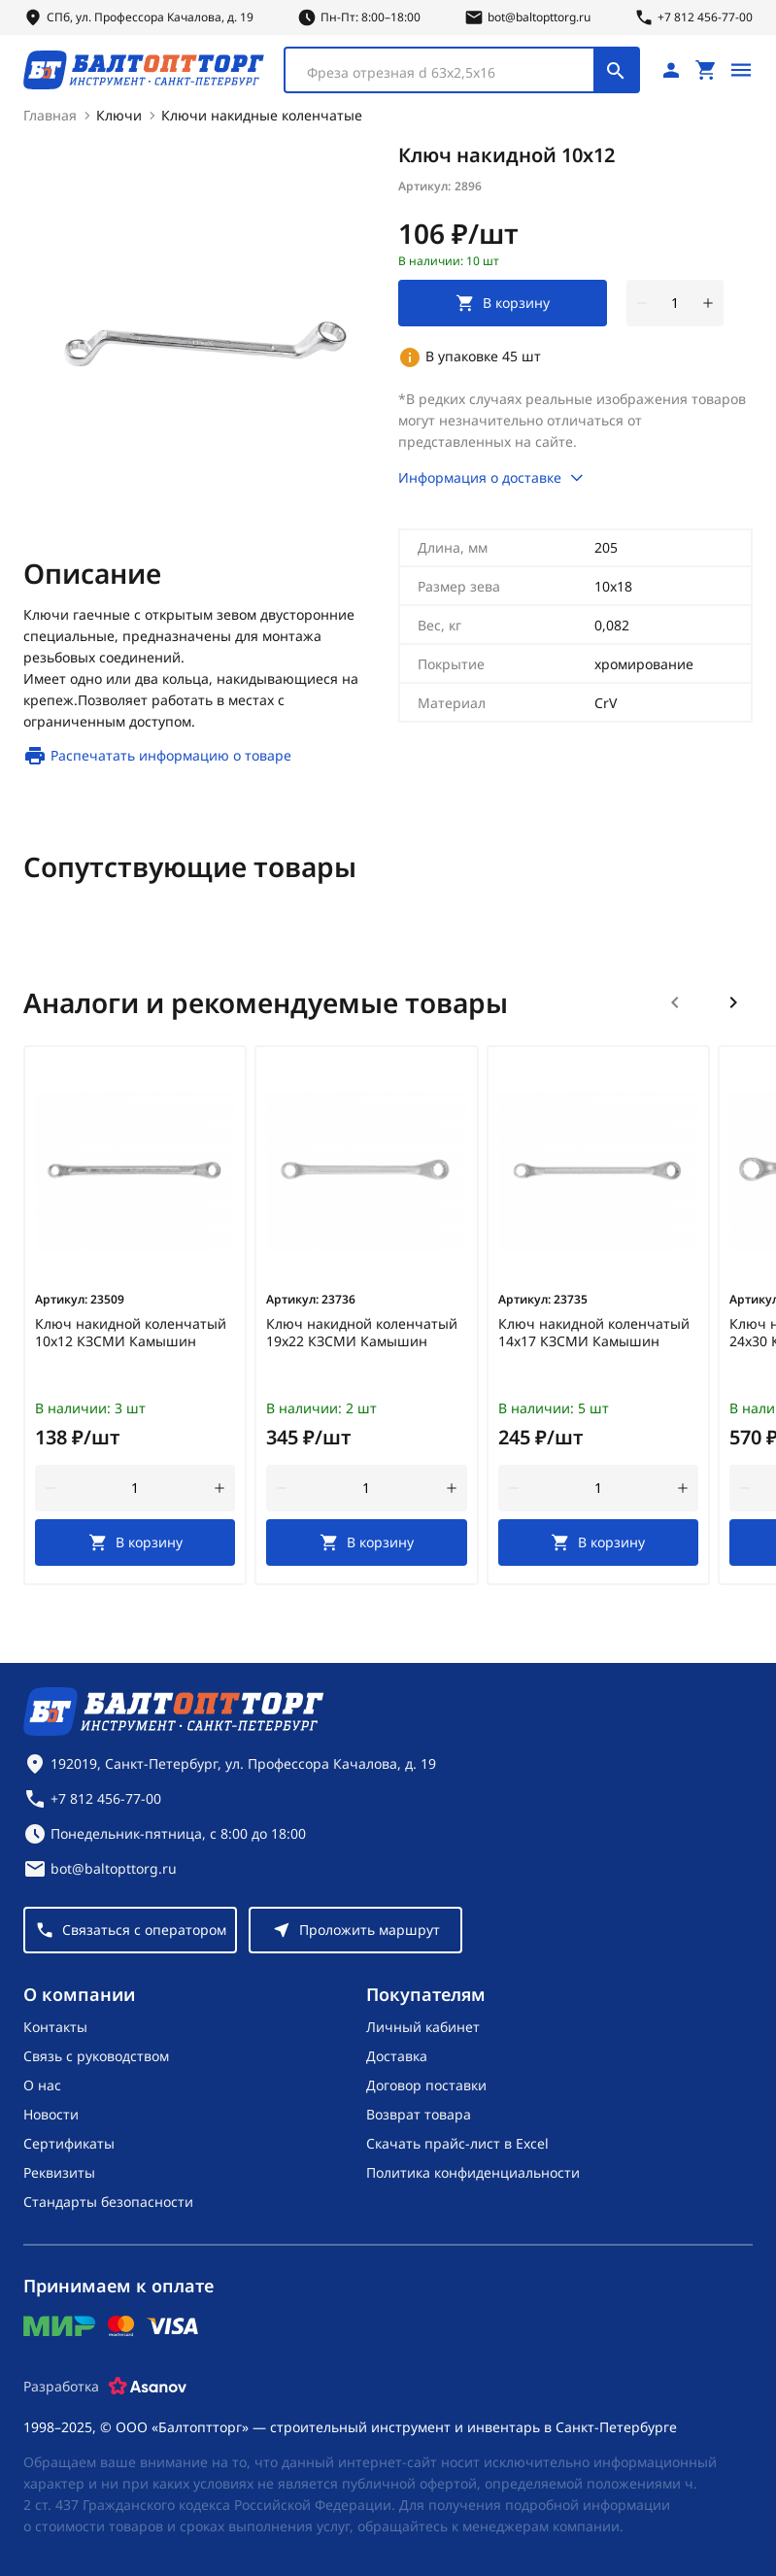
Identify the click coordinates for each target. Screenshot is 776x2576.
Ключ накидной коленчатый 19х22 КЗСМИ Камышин (361, 1332)
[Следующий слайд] (733, 1002)
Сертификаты (69, 2143)
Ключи (119, 115)
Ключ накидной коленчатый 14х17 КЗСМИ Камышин (594, 1332)
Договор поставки (426, 2085)
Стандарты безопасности (108, 2201)
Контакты (55, 2026)
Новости (51, 2114)
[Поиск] (615, 70)
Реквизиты (59, 2172)
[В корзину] (135, 1542)
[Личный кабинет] (671, 70)
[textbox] (449, 72)
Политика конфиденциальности (473, 2172)
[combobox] (462, 70)
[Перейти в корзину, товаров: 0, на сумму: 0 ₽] (706, 70)
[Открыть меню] (741, 70)
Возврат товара (418, 2114)
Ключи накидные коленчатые (261, 115)
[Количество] (675, 303)
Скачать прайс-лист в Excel (457, 2143)
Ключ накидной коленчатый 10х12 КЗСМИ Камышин (130, 1332)
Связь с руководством (96, 2056)
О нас (42, 2085)
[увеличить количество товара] (708, 303)
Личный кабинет (423, 2026)
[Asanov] (147, 2386)
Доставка (396, 2056)
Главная (50, 115)
